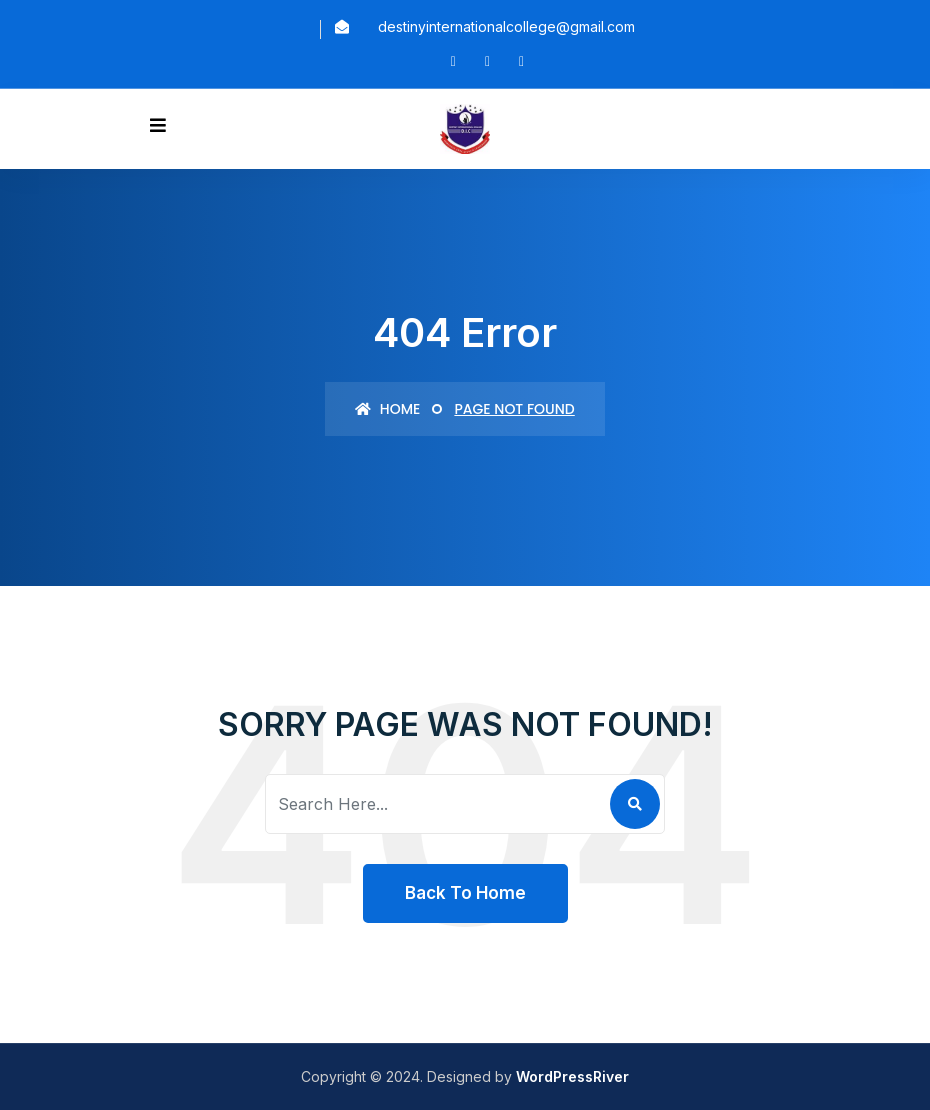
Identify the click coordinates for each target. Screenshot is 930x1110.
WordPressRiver (572, 1076)
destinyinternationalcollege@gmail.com (506, 26)
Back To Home (465, 893)
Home (387, 409)
